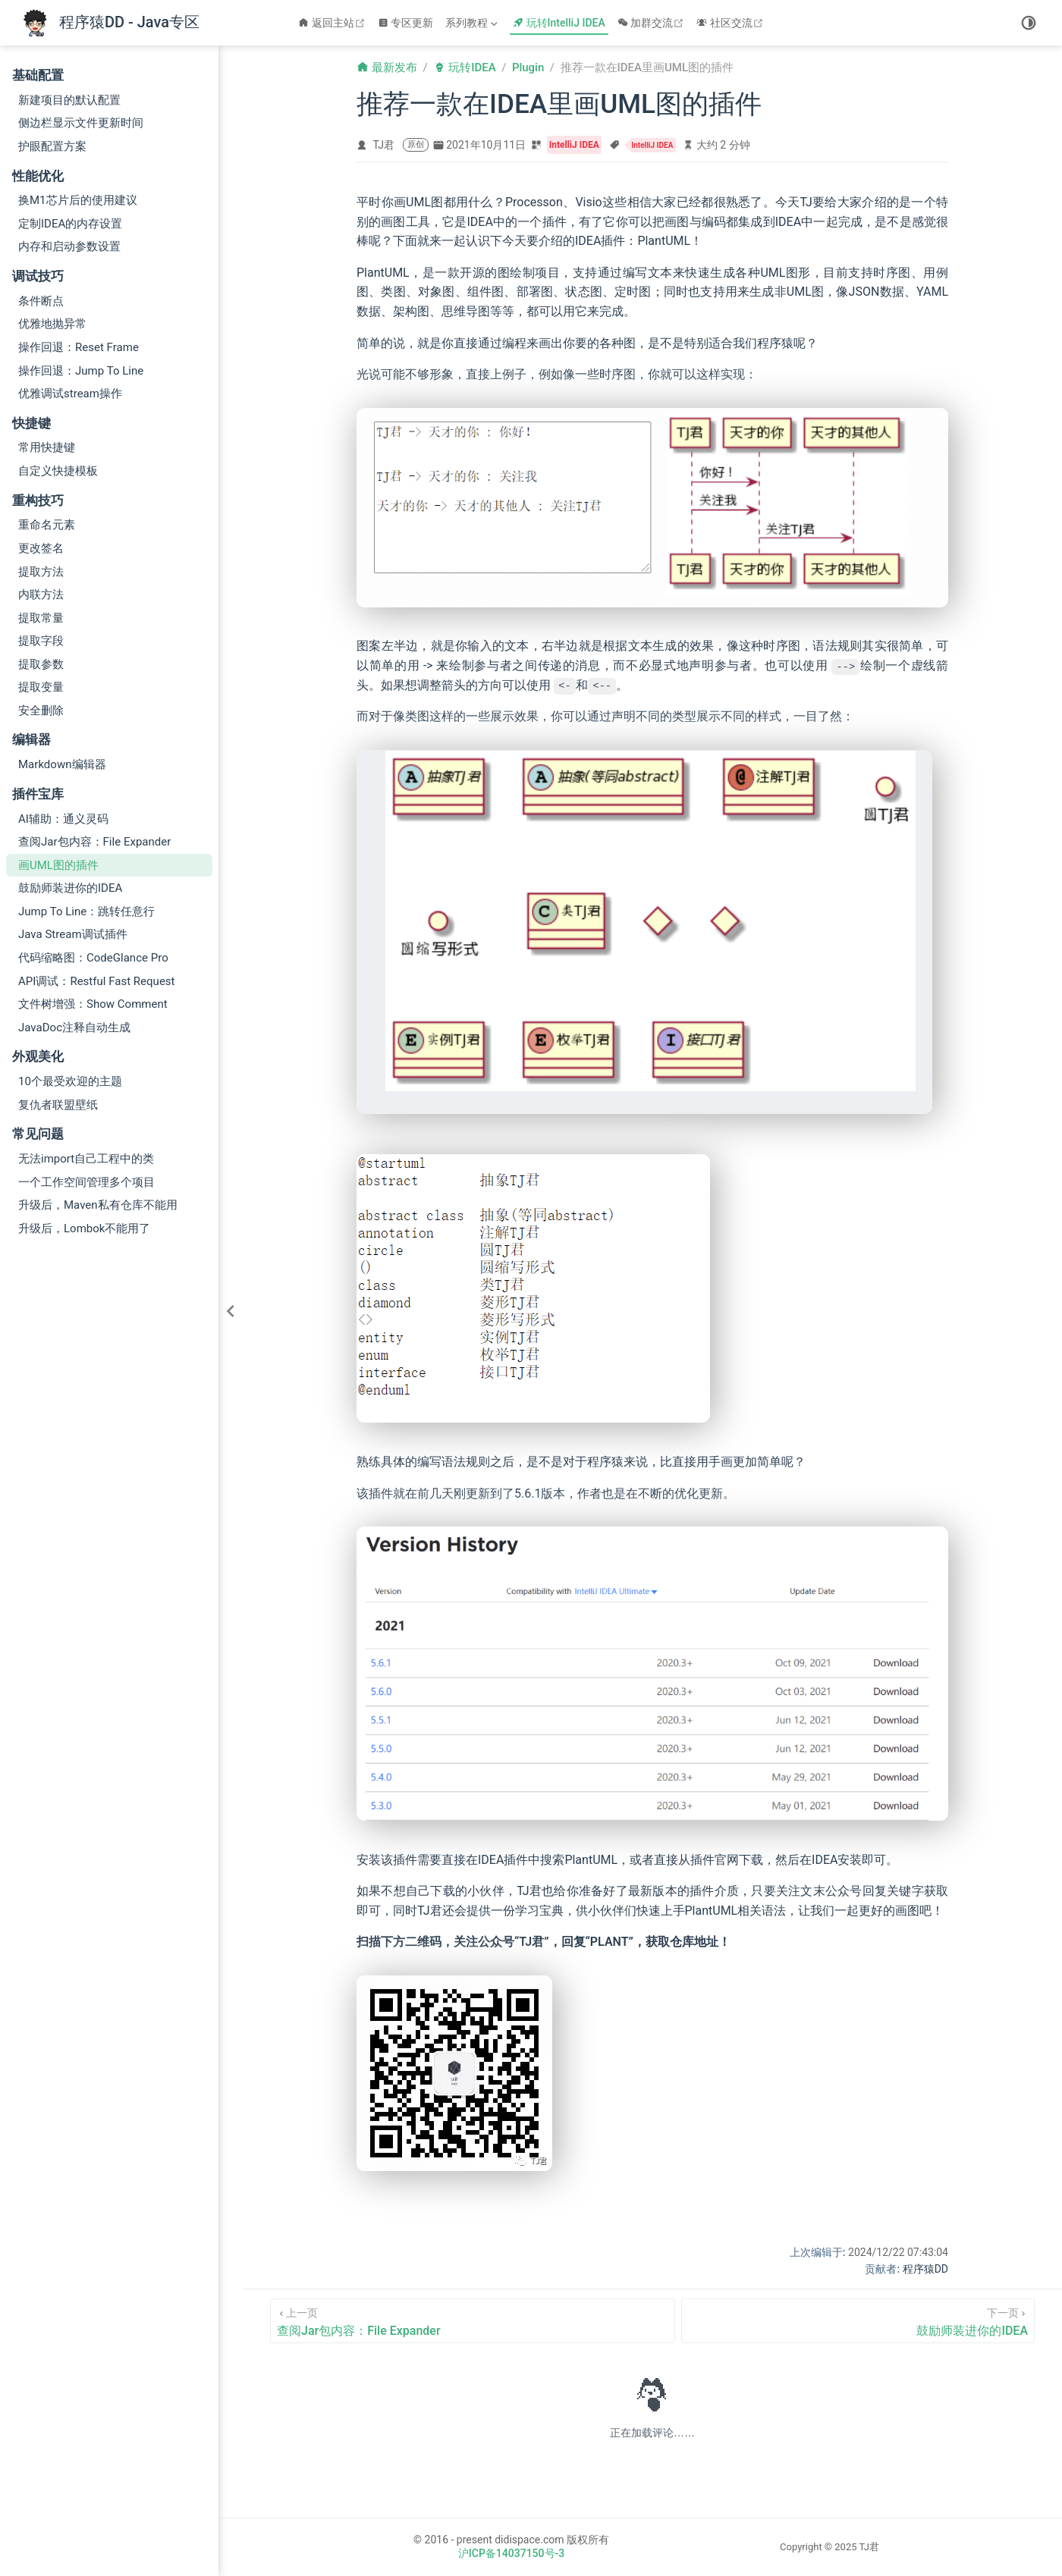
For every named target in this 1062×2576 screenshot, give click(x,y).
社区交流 (731, 23)
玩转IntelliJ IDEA (559, 23)
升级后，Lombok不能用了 (84, 1228)
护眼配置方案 (52, 146)
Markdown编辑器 (62, 764)
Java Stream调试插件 (72, 934)
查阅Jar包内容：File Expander (94, 842)
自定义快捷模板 (58, 471)
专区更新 (406, 23)
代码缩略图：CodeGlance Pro (93, 958)
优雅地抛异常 (52, 324)
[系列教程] (473, 23)
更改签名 (41, 548)
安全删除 (41, 710)
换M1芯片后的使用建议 (77, 200)
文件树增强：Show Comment (93, 1004)
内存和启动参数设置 (69, 246)
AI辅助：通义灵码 (63, 819)
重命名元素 (46, 525)
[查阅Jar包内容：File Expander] (472, 2320)
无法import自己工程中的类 (86, 1159)
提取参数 (41, 664)
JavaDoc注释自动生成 (74, 1027)
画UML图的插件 (58, 865)
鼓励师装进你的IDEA (70, 888)
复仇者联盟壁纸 (58, 1105)
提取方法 (41, 572)
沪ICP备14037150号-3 (511, 2553)
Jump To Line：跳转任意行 (86, 911)
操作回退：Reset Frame (78, 347)
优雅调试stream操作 (70, 393)
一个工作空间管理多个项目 (86, 1182)
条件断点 (41, 301)
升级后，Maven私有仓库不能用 (98, 1205)
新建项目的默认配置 (69, 100)
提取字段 (41, 641)
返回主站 (333, 23)
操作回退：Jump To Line (80, 371)
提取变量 (41, 687)
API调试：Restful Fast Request (96, 981)
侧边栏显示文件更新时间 (80, 123)
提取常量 (41, 618)
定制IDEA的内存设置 (70, 224)
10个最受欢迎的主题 (70, 1081)
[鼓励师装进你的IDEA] (858, 2320)
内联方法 (41, 594)
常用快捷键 (46, 447)
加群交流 (652, 23)
